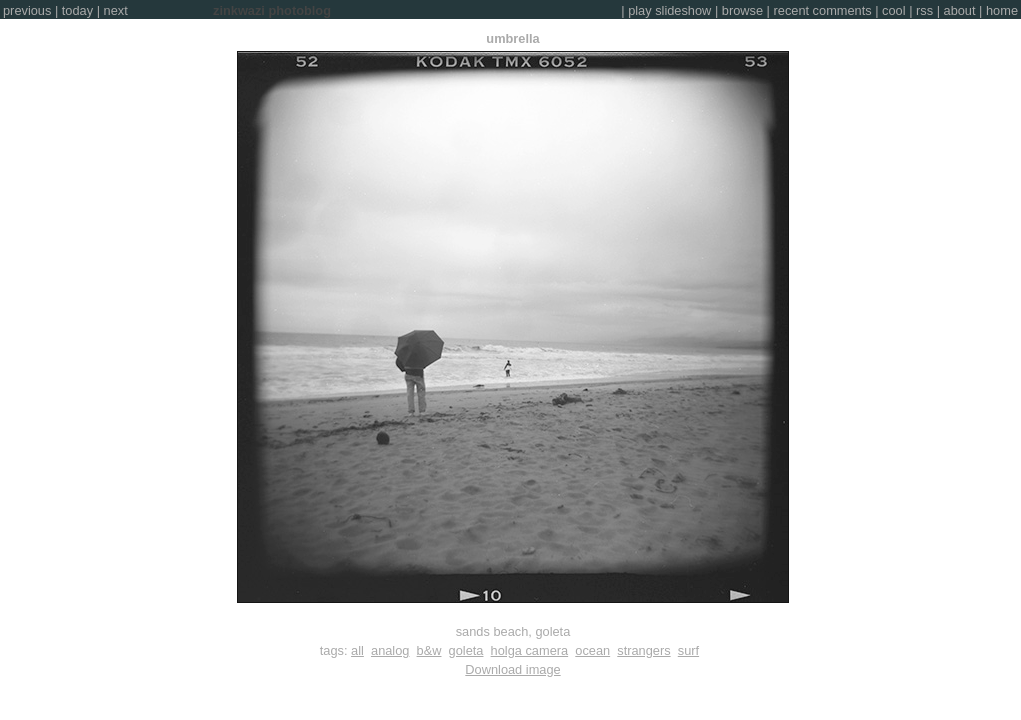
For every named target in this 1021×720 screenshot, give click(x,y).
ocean (592, 650)
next (116, 10)
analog (390, 650)
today (77, 10)
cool (893, 10)
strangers (643, 650)
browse (742, 10)
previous (27, 10)
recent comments (823, 10)
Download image (512, 669)
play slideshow (669, 10)
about (960, 10)
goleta (466, 650)
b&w (429, 650)
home (1002, 10)
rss (924, 10)
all (357, 650)
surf (688, 650)
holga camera (530, 650)
